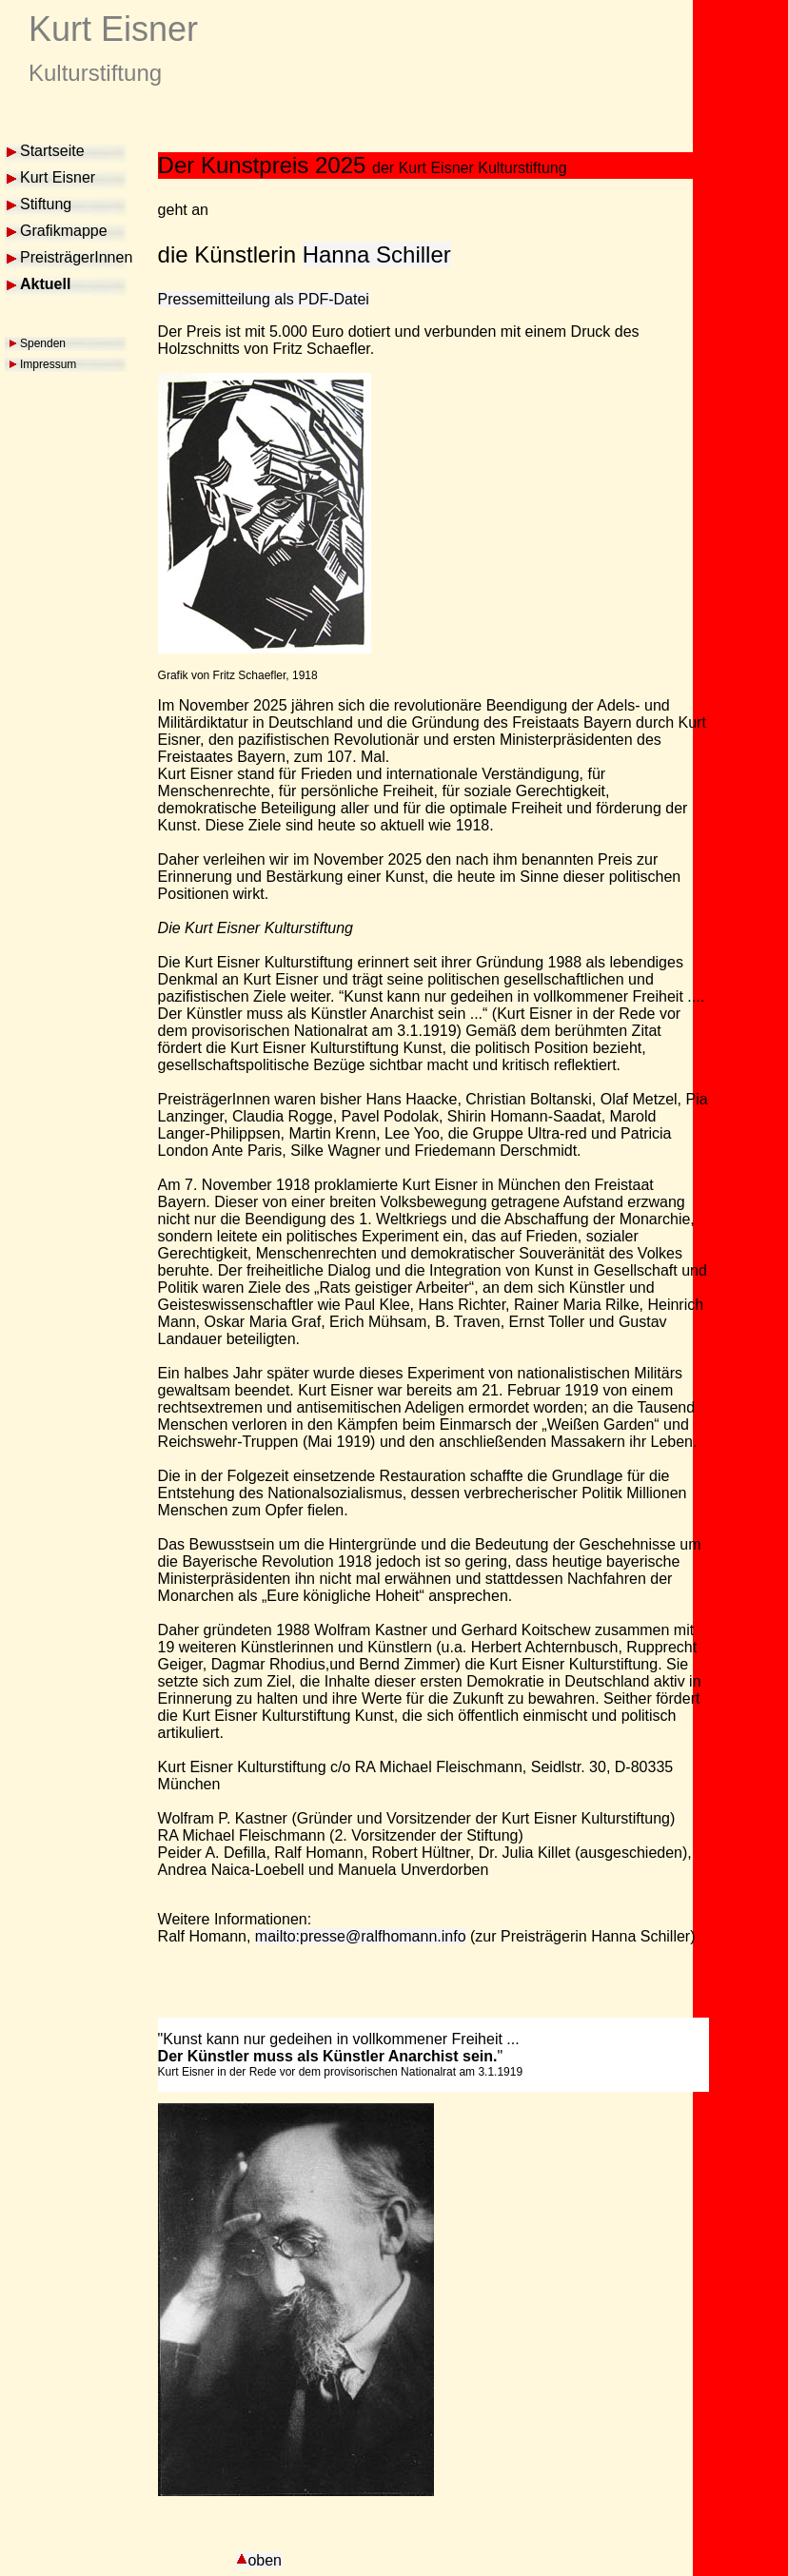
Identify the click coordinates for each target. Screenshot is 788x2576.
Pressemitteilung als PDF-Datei (263, 299)
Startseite (52, 151)
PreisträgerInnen (76, 257)
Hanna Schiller (377, 254)
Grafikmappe (64, 231)
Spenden (43, 343)
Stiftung (45, 204)
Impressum (48, 364)
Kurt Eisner (57, 177)
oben (259, 2560)
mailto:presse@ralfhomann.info (360, 1936)
